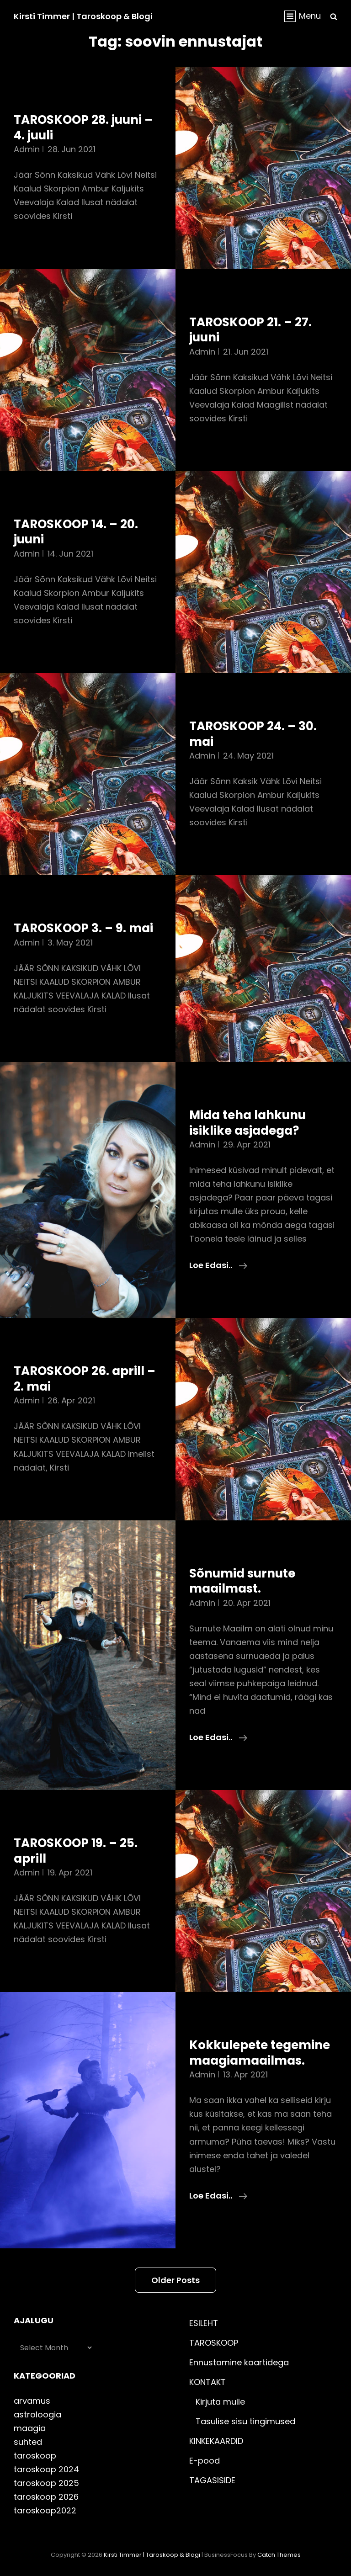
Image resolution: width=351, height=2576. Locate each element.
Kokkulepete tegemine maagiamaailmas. (259, 2053)
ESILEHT (203, 2323)
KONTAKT (207, 2382)
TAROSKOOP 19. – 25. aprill (76, 1851)
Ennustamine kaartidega (239, 2362)
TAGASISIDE (212, 2480)
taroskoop (35, 2455)
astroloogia (37, 2414)
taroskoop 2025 (46, 2483)
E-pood (204, 2460)
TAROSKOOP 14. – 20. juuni (76, 532)
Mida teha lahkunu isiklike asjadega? (247, 1123)
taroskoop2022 (45, 2510)
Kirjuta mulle (220, 2401)
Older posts (175, 2280)
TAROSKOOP (213, 2342)
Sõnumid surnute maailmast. (242, 1581)
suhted (28, 2442)
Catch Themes (279, 2554)
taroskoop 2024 (46, 2469)
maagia (30, 2428)
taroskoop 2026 (46, 2496)
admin (27, 149)
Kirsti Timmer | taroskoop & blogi (83, 16)
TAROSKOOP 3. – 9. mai (83, 928)
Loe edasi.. (218, 1265)
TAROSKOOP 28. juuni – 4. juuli (83, 127)
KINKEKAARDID (216, 2441)
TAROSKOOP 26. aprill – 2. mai (84, 1379)
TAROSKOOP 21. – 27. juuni (250, 330)
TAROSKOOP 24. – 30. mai (253, 734)
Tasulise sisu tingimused (245, 2421)
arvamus (32, 2400)
